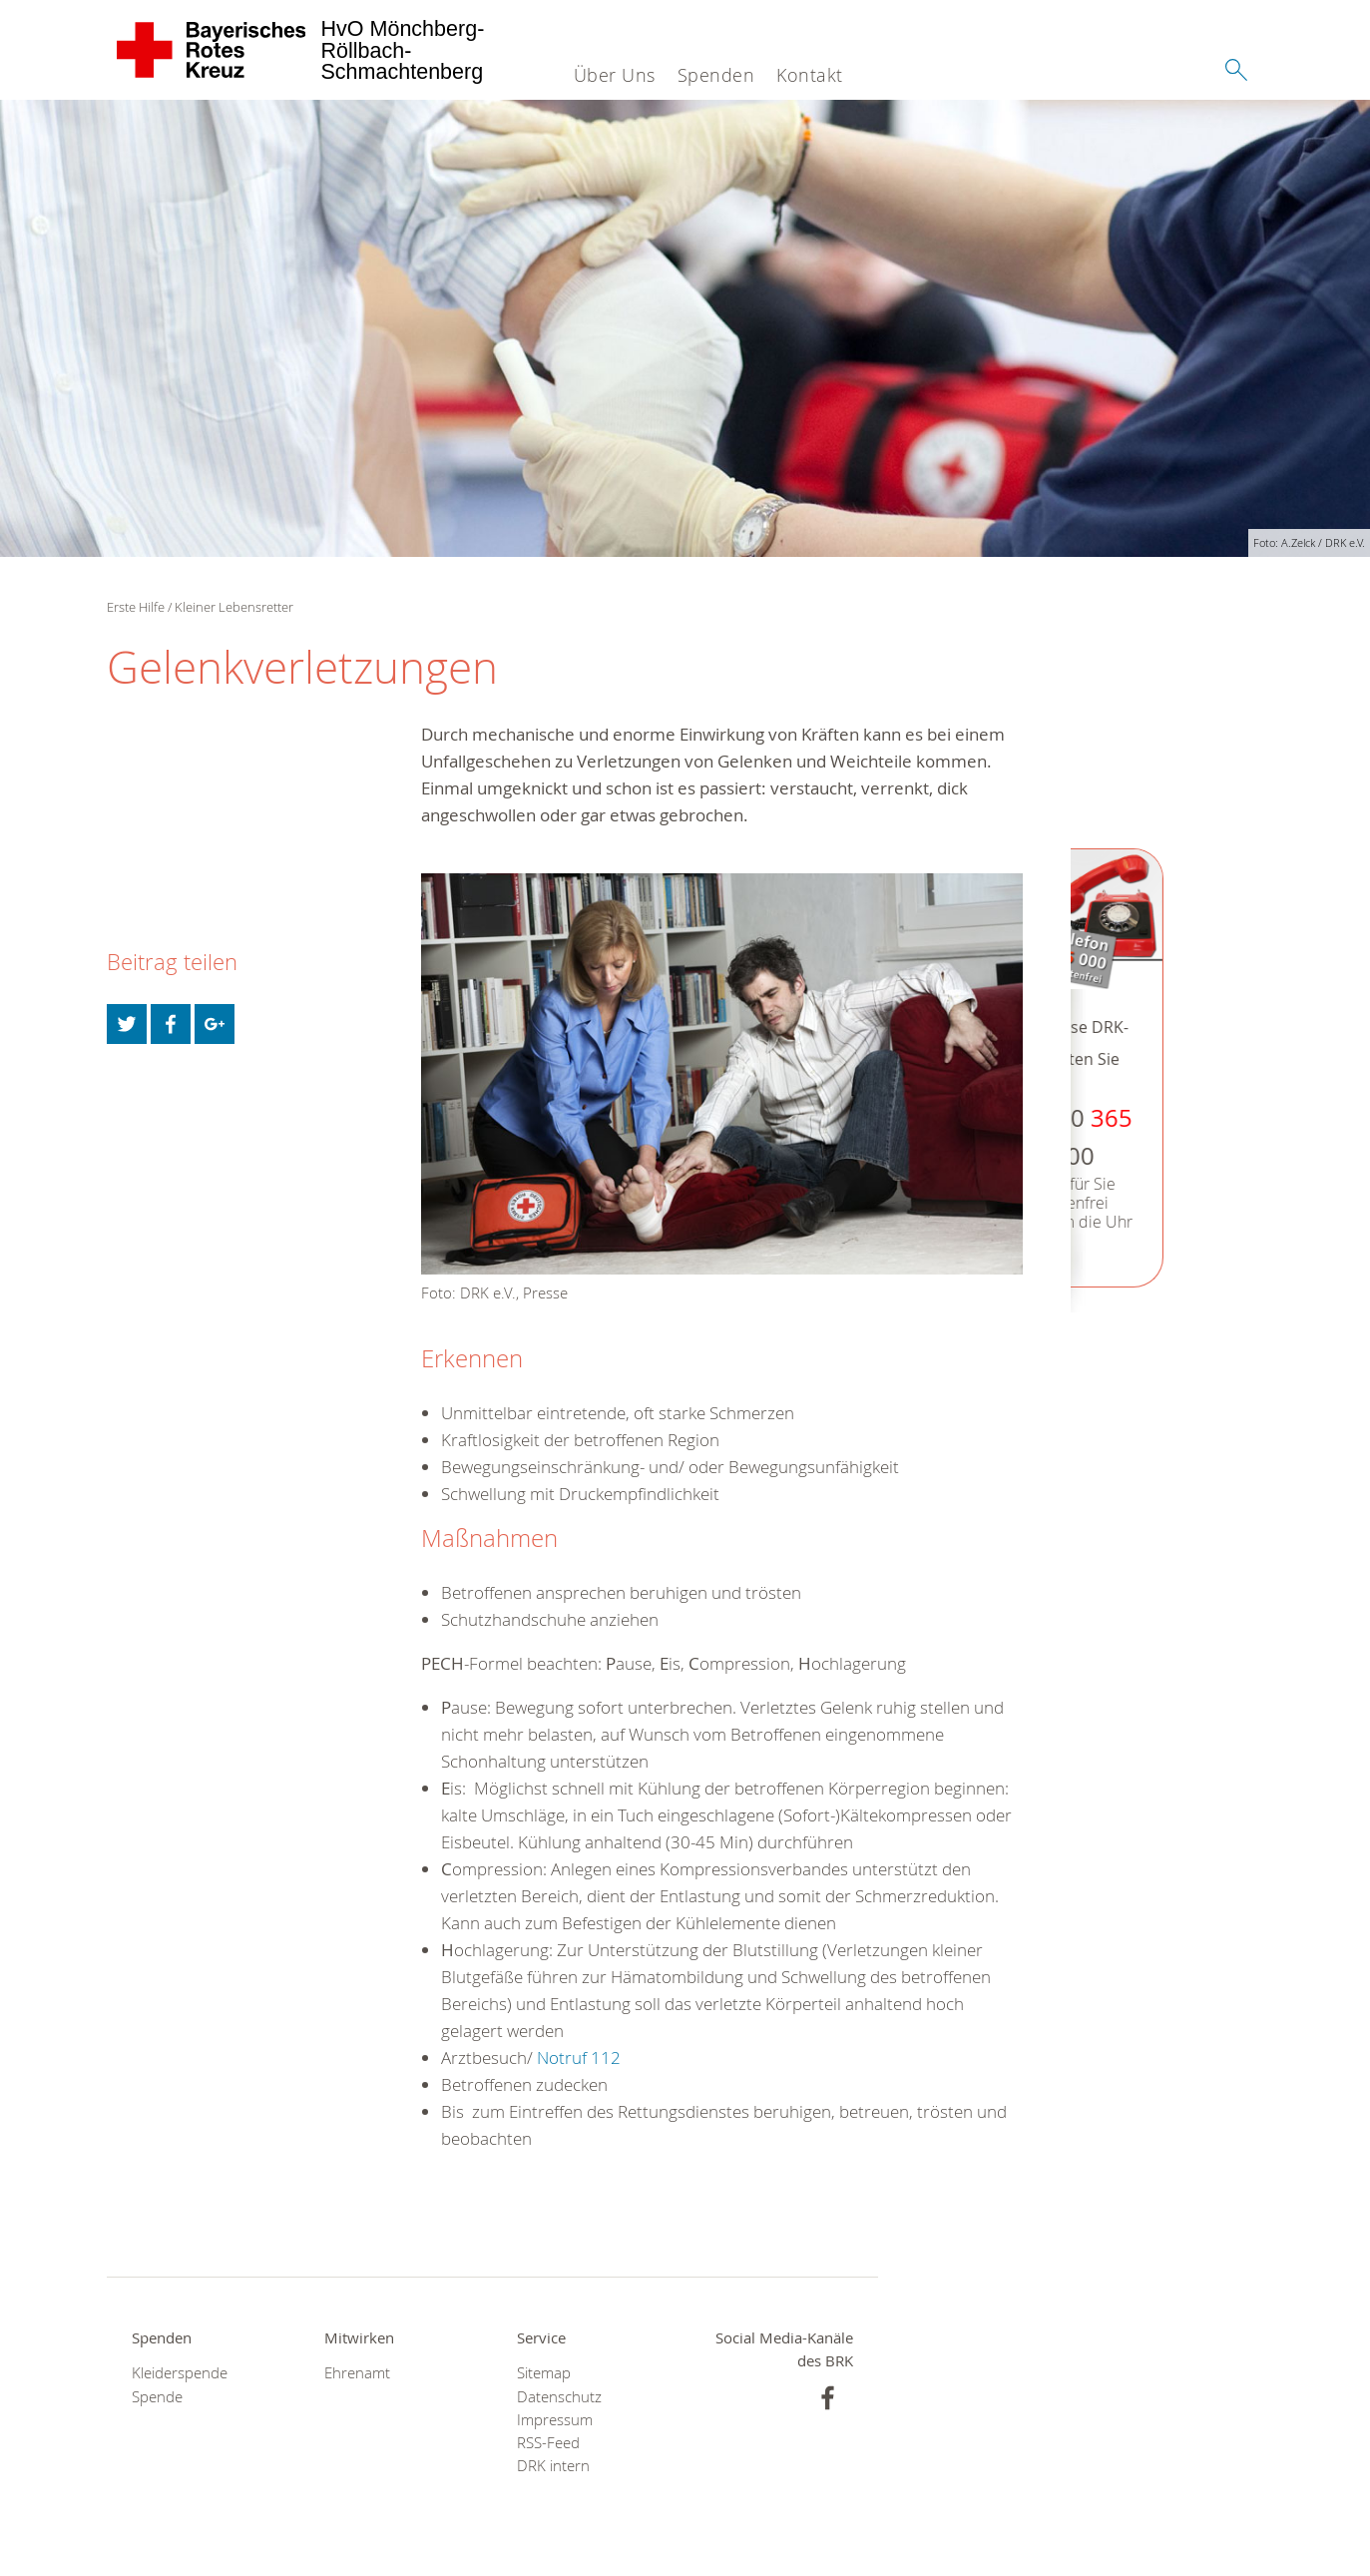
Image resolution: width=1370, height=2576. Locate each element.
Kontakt (809, 75)
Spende (157, 2396)
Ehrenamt (357, 2372)
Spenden (716, 75)
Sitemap (544, 2372)
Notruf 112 (579, 2057)
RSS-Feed (548, 2442)
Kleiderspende (180, 2372)
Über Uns (615, 75)
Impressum (555, 2419)
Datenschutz (559, 2396)
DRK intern (553, 2465)
